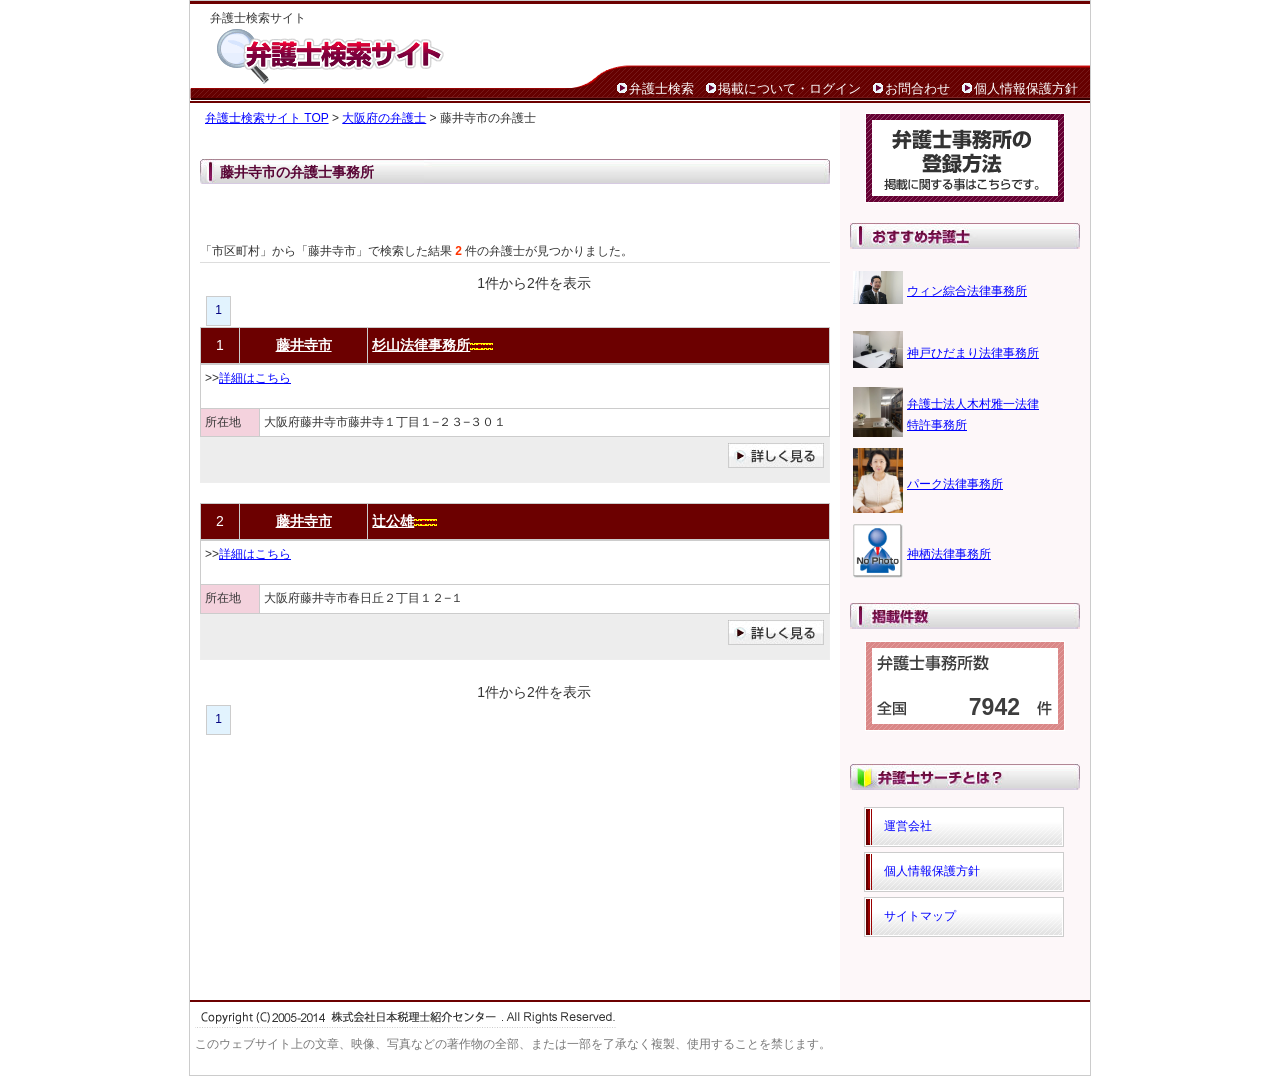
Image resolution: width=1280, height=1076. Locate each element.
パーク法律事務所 (955, 484)
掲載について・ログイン (789, 88)
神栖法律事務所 (949, 554)
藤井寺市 (304, 345)
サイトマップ (920, 916)
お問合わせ (917, 88)
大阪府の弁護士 (384, 118)
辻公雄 (393, 521)
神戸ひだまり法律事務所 (973, 353)
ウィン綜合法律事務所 (967, 291)
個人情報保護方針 (1026, 88)
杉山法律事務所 (421, 345)
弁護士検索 (661, 88)
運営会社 (908, 826)
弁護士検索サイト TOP (267, 118)
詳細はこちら (255, 378)
